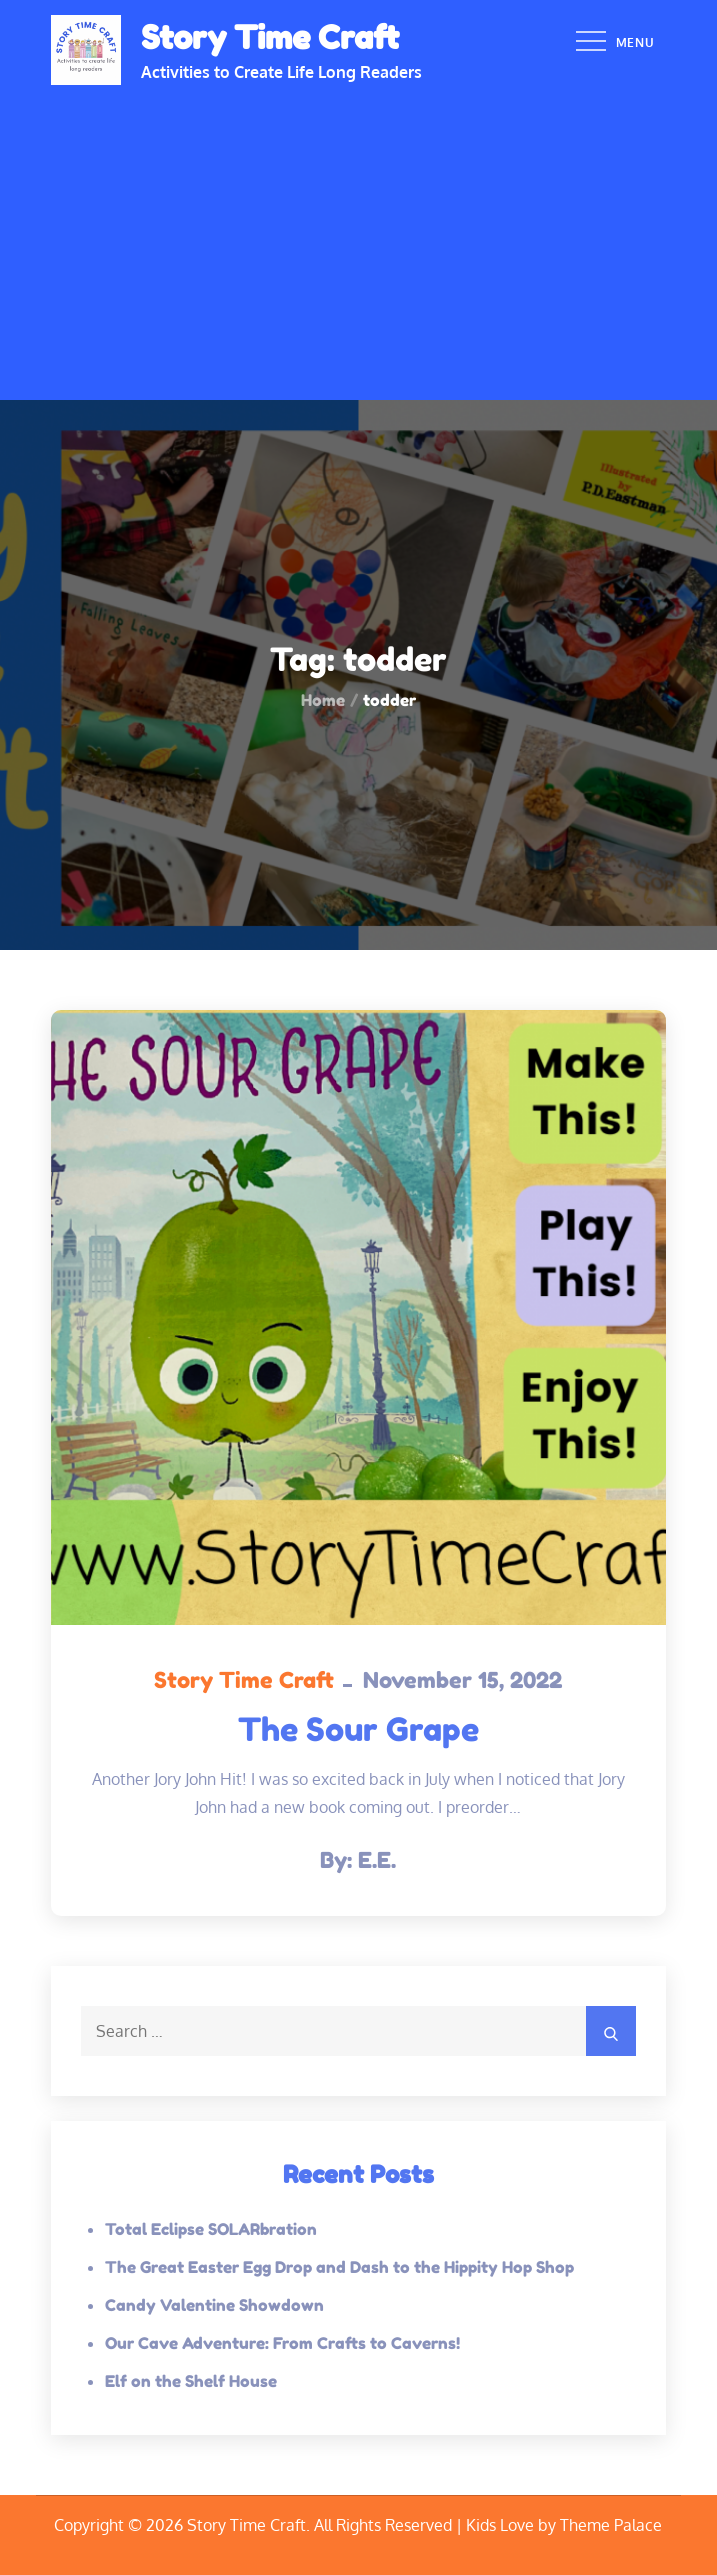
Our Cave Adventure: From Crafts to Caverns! (282, 2343)
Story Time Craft (270, 37)
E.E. (377, 1860)
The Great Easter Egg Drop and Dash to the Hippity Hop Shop (339, 2267)
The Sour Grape (358, 1729)
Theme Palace (611, 2525)
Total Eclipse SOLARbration (211, 2229)
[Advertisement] (358, 235)
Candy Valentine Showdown (214, 2305)
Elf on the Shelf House (191, 2381)
